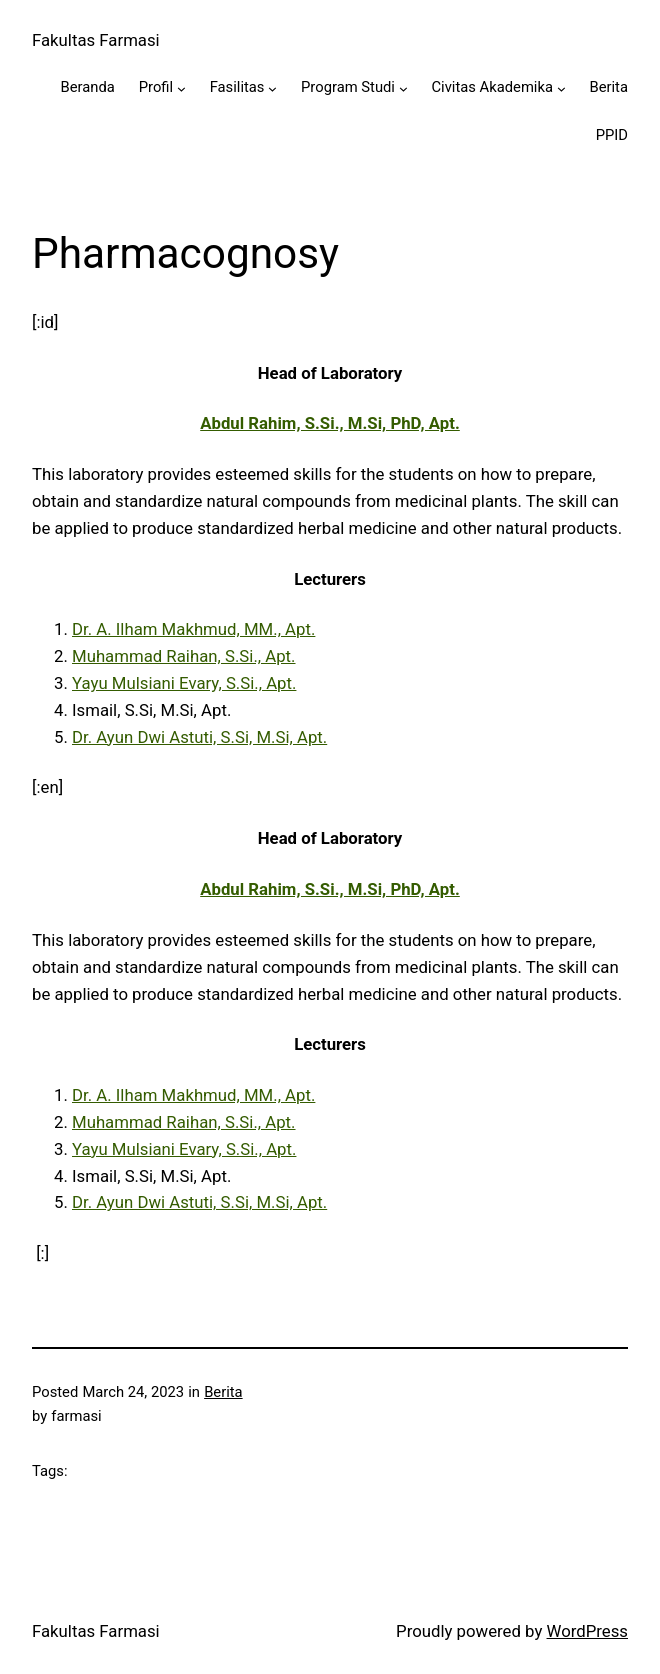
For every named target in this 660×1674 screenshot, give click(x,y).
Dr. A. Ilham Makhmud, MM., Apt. (193, 629)
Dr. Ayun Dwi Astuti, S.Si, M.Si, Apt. (199, 737)
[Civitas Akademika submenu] (561, 88)
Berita (223, 1392)
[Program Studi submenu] (403, 88)
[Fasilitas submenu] (272, 88)
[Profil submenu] (181, 88)
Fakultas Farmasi (96, 40)
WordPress (587, 1631)
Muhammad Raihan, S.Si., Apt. (184, 656)
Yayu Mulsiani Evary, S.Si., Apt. (184, 683)
